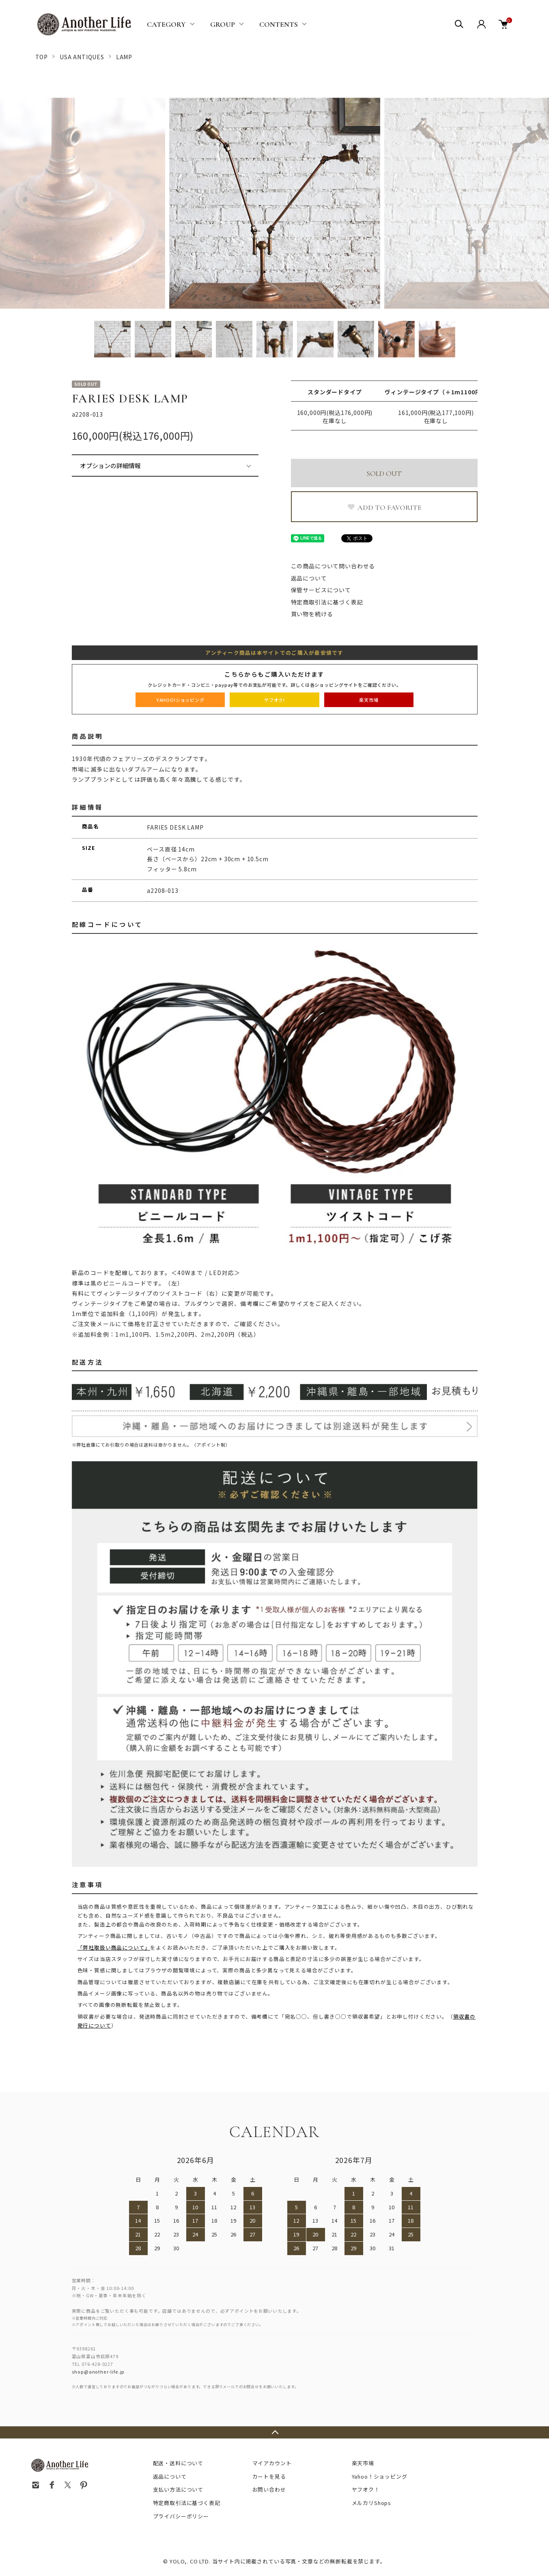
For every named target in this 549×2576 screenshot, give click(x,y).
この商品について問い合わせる (333, 566)
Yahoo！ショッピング (379, 2476)
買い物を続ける (312, 614)
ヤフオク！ (366, 2489)
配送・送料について (178, 2463)
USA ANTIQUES (82, 57)
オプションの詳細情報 (110, 465)
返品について (309, 578)
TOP (41, 57)
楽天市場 (363, 2463)
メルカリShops (372, 2503)
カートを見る (269, 2476)
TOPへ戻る (274, 2432)
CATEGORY (166, 24)
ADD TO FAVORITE (384, 507)
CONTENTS (278, 24)
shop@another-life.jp (98, 2371)
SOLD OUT (384, 473)
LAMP (124, 57)
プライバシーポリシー (181, 2516)
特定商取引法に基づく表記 (327, 602)
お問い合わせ (269, 2489)
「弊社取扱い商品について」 (114, 1947)
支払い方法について (178, 2489)
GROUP (222, 24)
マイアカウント (272, 2463)
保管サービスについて (321, 590)
